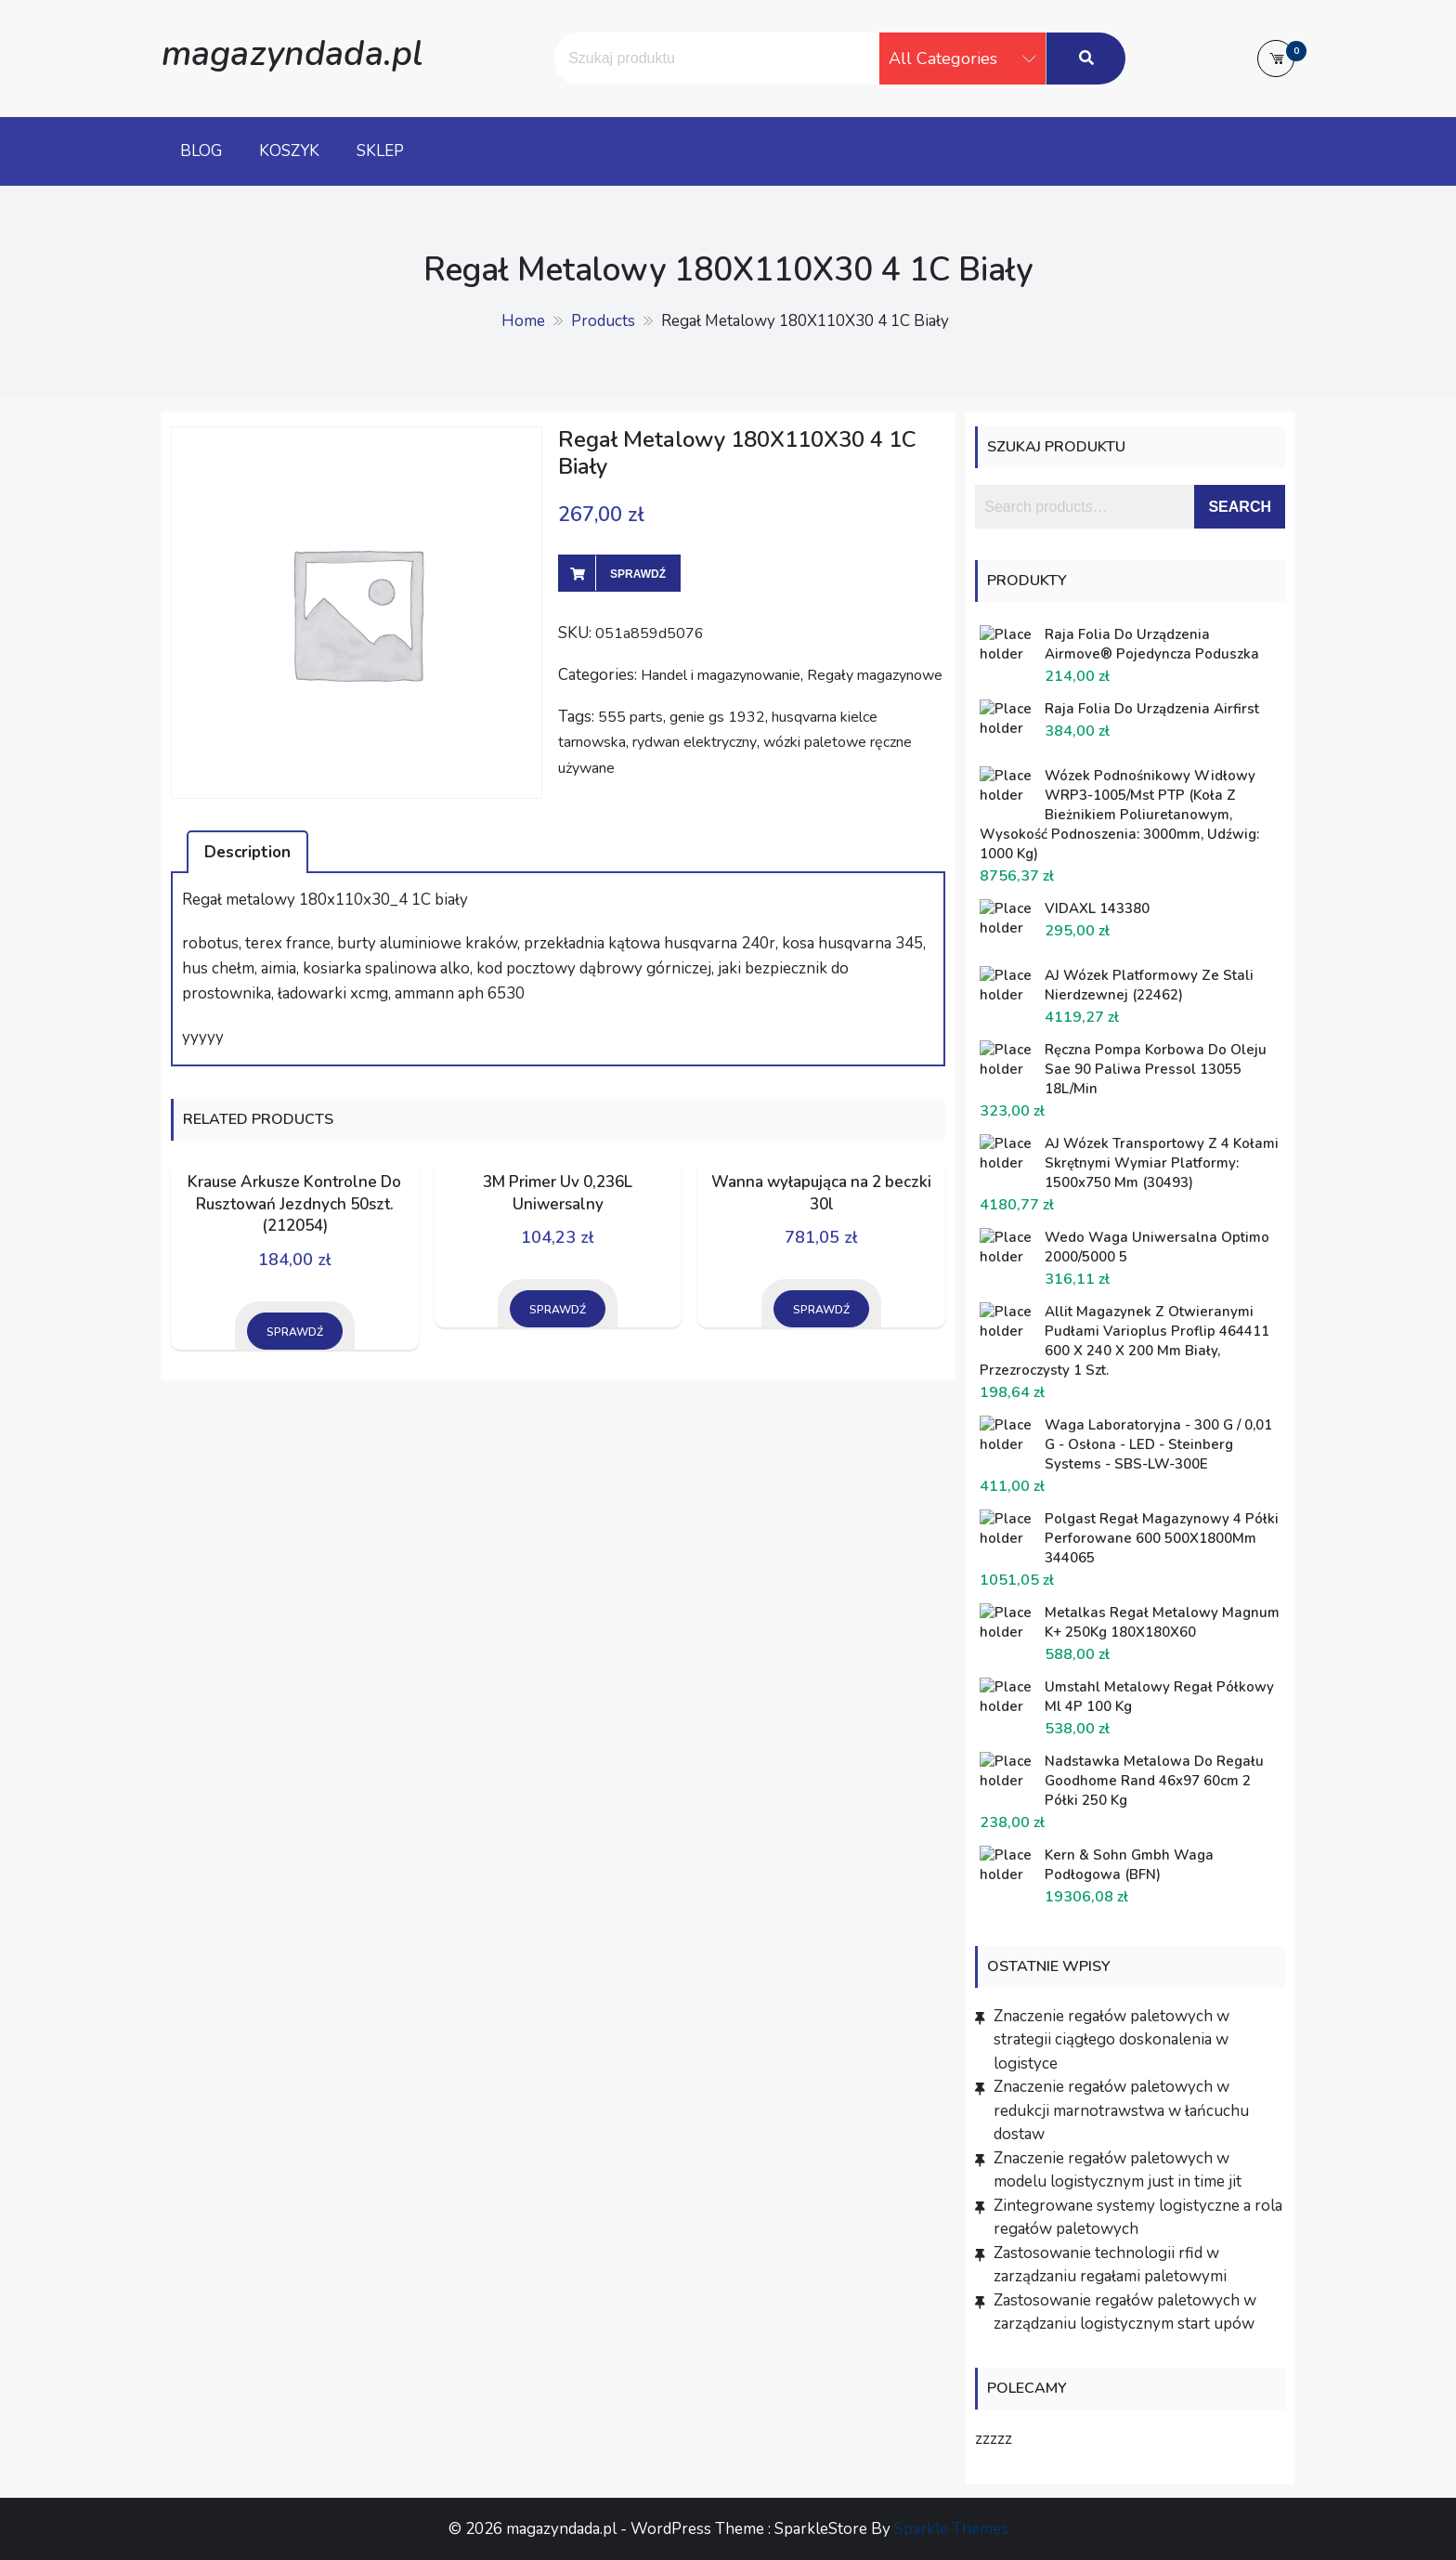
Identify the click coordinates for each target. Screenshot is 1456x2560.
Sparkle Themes (951, 2529)
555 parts (630, 717)
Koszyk (289, 151)
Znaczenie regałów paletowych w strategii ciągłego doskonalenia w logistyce (1111, 2039)
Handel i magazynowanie (720, 675)
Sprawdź (638, 574)
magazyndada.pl (292, 53)
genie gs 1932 (717, 717)
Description (247, 852)
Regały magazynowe (874, 675)
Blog (201, 151)
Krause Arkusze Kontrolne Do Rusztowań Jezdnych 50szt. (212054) (294, 1204)
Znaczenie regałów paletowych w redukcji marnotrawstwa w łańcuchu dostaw (1121, 2110)
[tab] (247, 851)
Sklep (380, 151)
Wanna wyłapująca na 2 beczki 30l (821, 1193)
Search (1239, 507)
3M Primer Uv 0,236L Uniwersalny (557, 1193)
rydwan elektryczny (694, 742)
